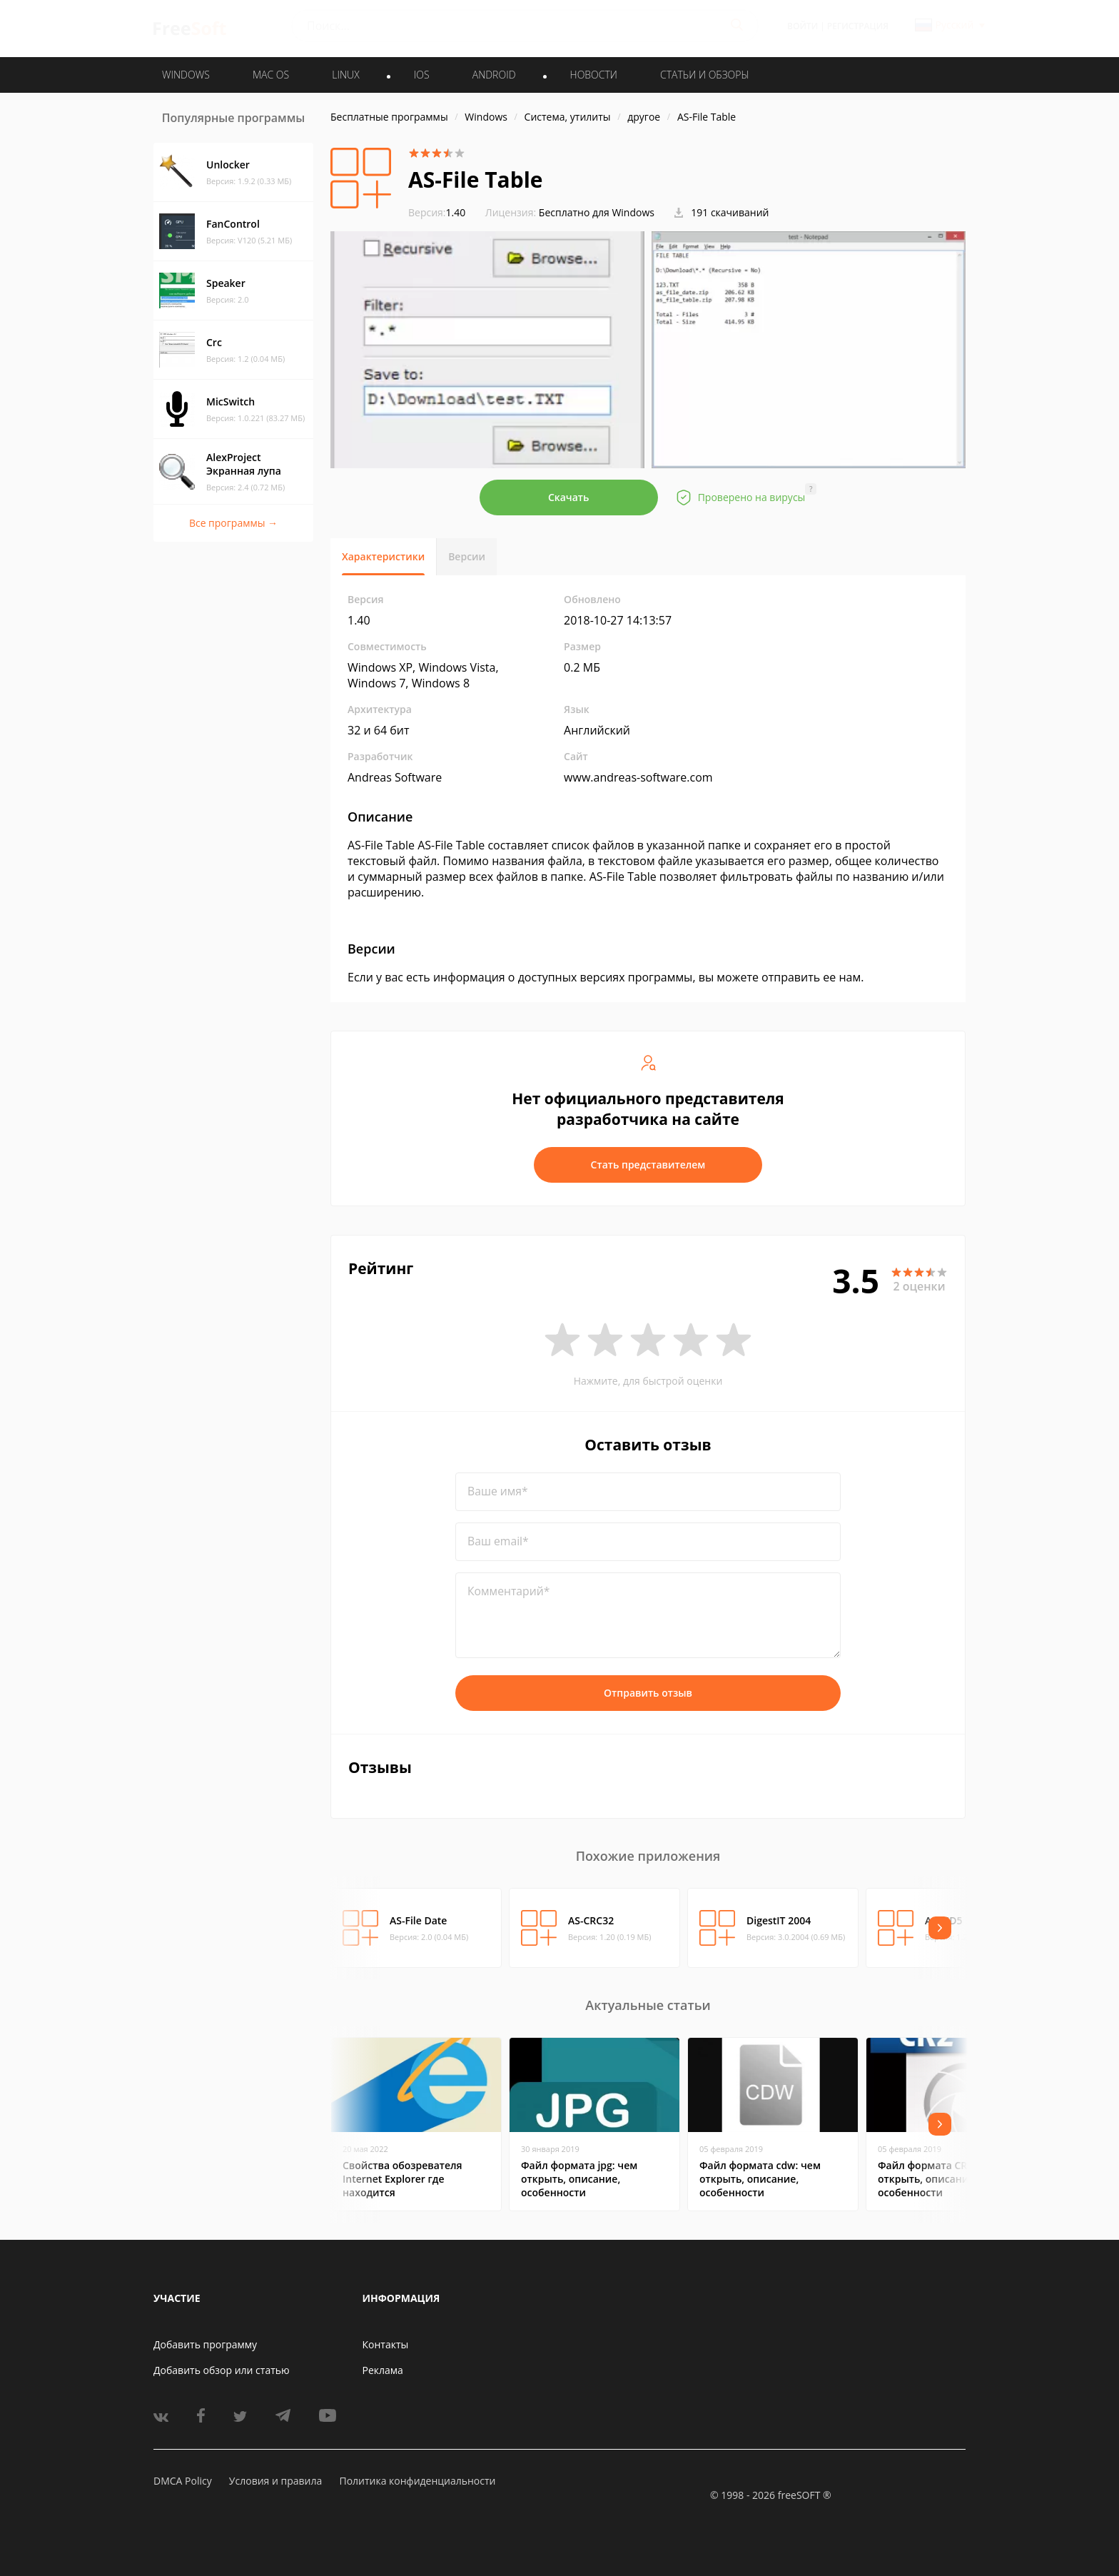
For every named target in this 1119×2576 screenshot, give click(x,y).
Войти (802, 26)
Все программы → (233, 523)
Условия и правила (275, 2480)
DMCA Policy (182, 2480)
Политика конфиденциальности (417, 2480)
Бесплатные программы (389, 116)
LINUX (345, 74)
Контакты (386, 2344)
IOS (422, 74)
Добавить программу (205, 2344)
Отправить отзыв (648, 1692)
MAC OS (271, 74)
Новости (593, 74)
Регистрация (857, 26)
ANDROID (494, 74)
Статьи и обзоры (704, 74)
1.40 (436, 212)
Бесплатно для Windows (596, 212)
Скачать (568, 497)
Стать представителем (648, 1164)
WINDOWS (186, 74)
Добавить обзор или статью (221, 2370)
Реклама (383, 2370)
